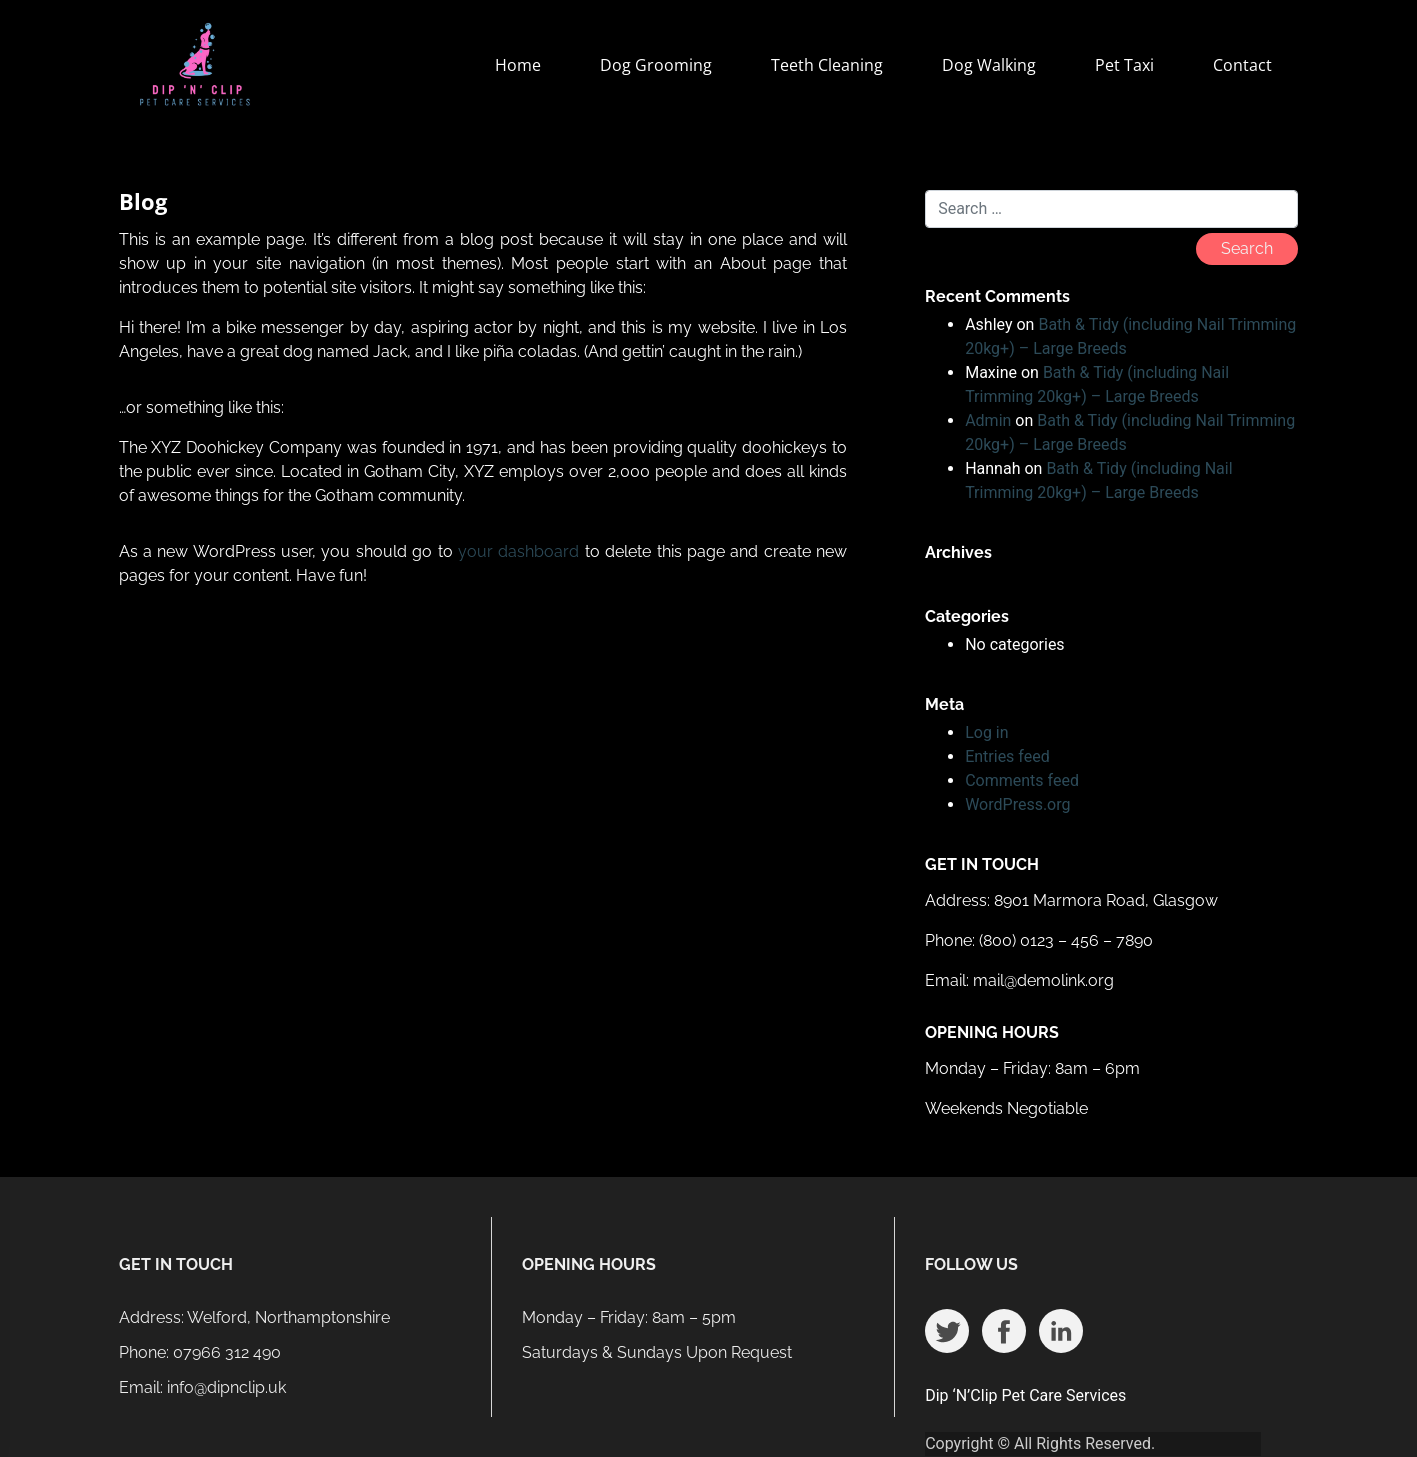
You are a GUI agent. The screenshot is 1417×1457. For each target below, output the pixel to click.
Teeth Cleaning (827, 65)
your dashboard (518, 551)
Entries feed (1007, 756)
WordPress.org (1017, 804)
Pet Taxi (1124, 65)
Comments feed (1022, 780)
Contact (1242, 65)
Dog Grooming (656, 65)
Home (518, 65)
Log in (986, 732)
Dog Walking (989, 65)
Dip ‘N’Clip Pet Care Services (1025, 1395)
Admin (988, 420)
